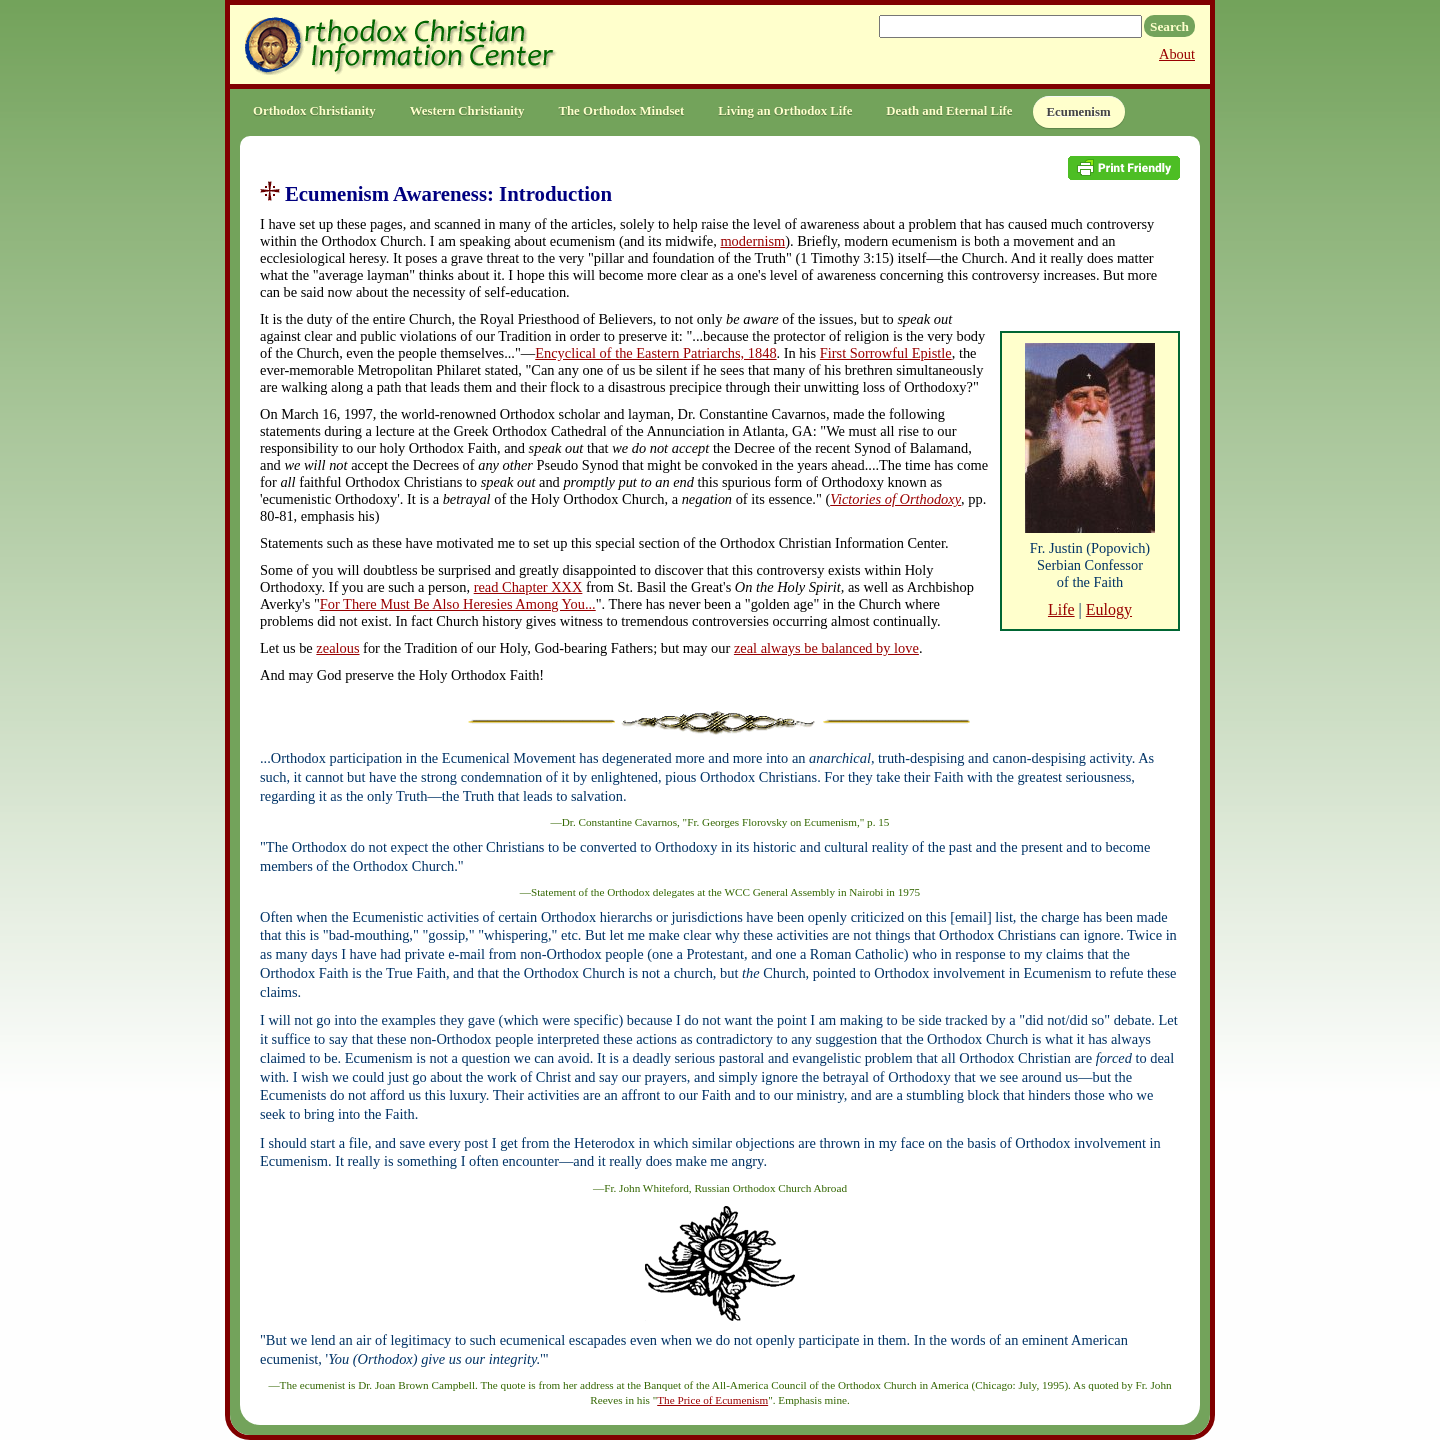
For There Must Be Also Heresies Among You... (458, 604)
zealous (337, 648)
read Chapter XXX (528, 587)
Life (1061, 609)
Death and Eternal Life (949, 111)
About (1177, 54)
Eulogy (1109, 609)
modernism (752, 241)
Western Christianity (467, 111)
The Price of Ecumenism (712, 1400)
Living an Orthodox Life (785, 111)
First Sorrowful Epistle (886, 353)
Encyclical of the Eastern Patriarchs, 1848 (655, 353)
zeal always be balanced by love (826, 648)
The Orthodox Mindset (621, 111)
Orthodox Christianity (314, 111)
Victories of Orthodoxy (895, 499)
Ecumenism (1079, 112)
